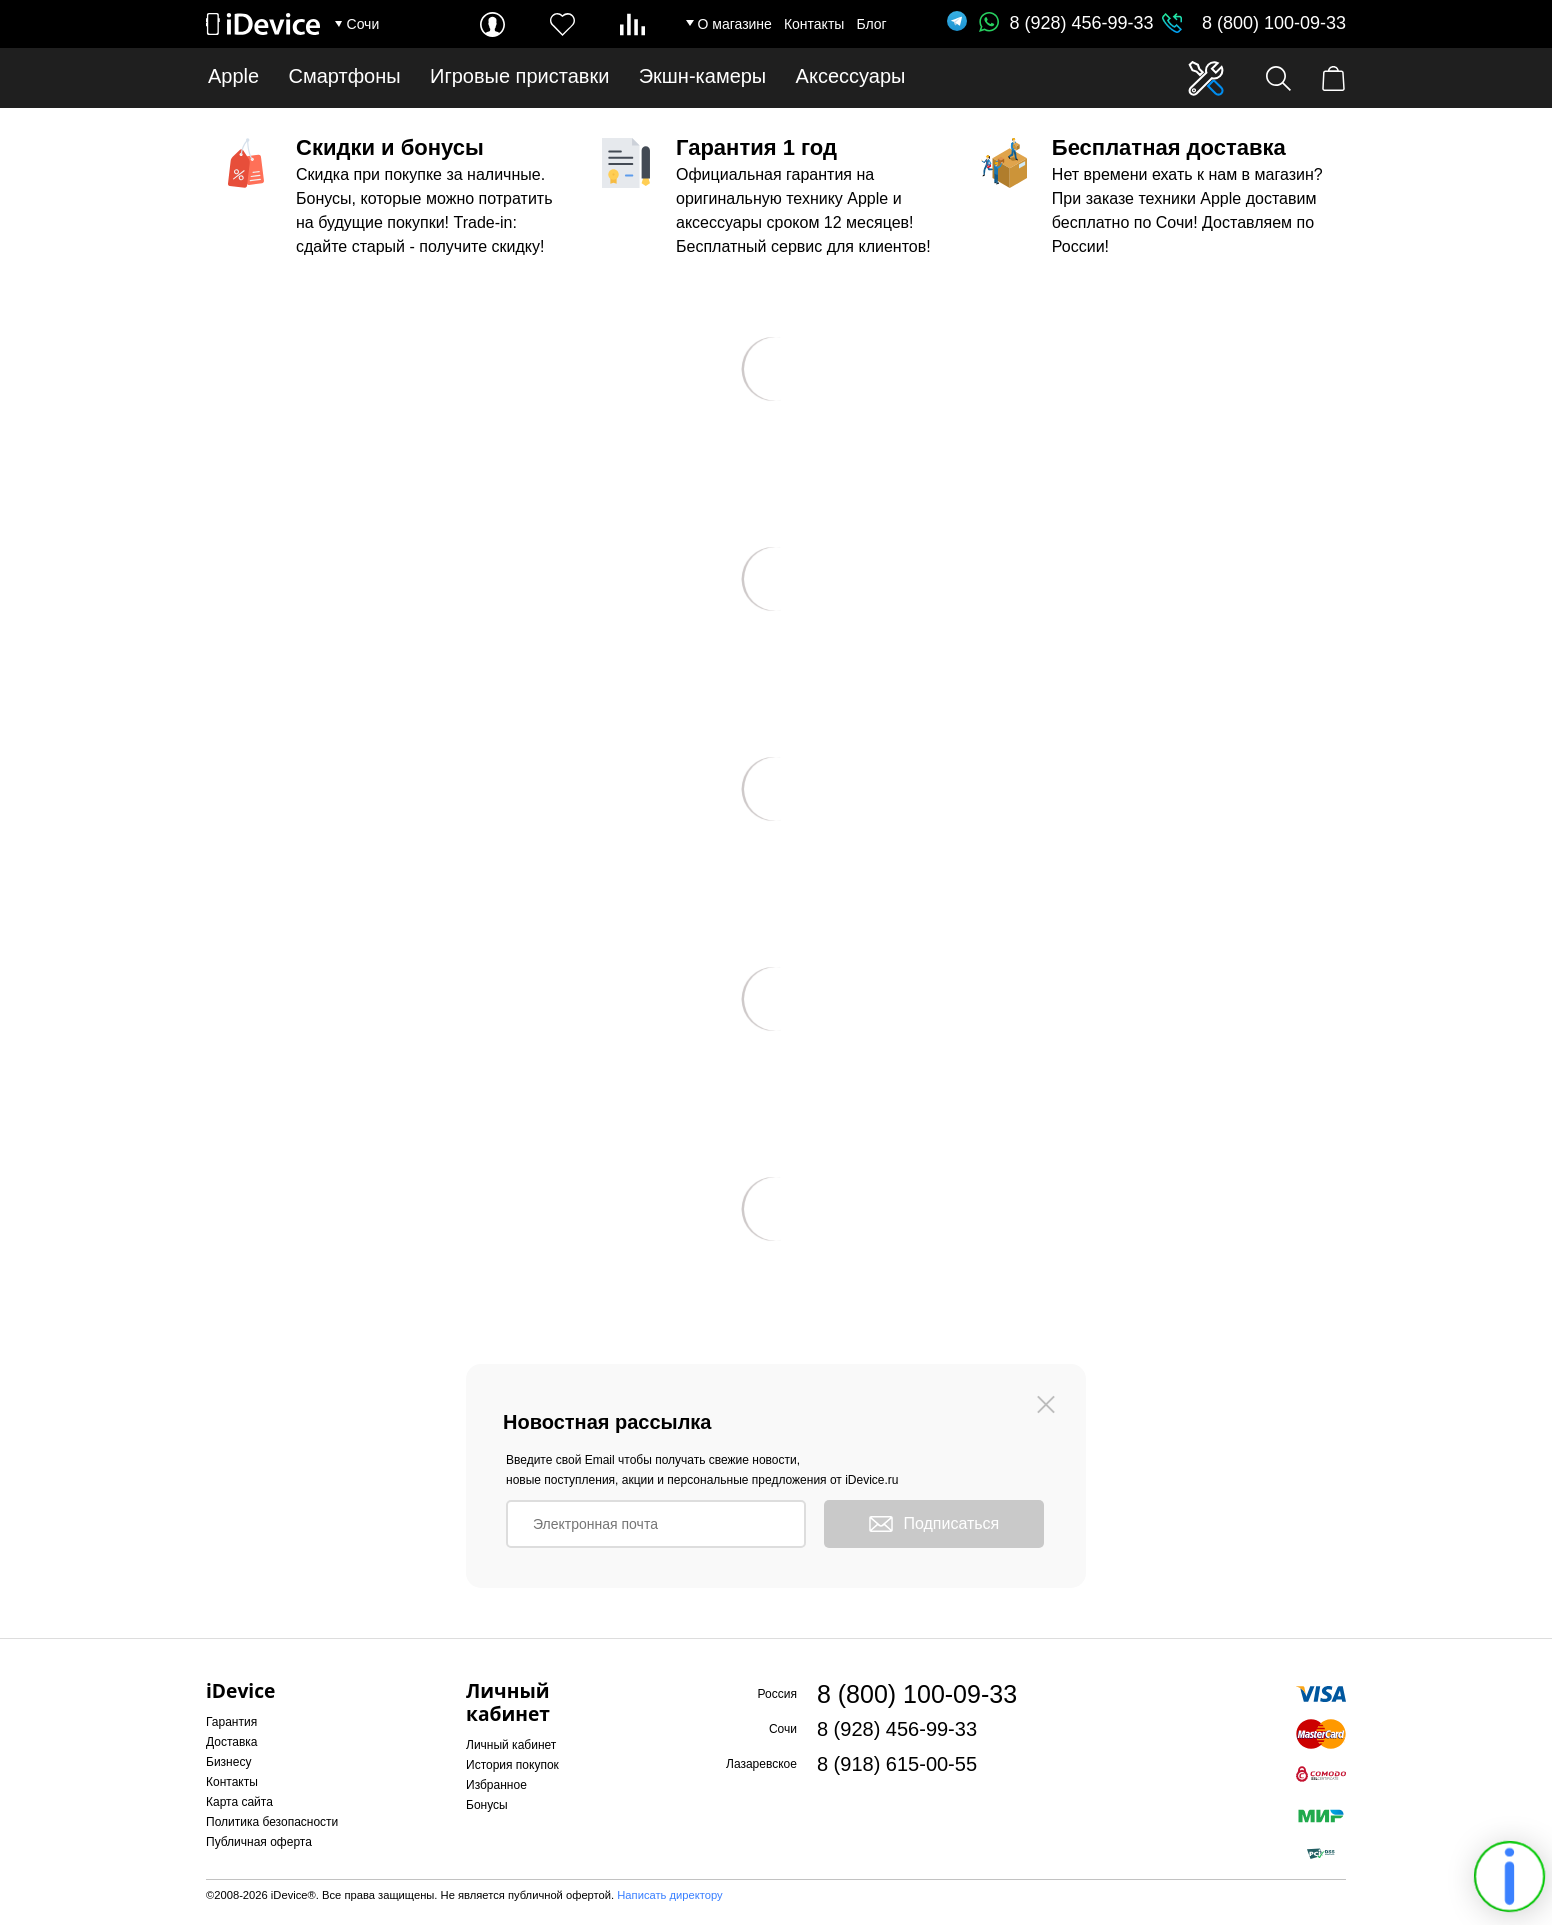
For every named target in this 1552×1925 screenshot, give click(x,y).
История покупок (512, 1765)
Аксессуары (851, 76)
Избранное (496, 1785)
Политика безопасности (272, 1822)
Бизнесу (228, 1762)
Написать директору (669, 1895)
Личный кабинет (511, 1745)
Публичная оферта (259, 1842)
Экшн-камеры (703, 76)
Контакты (814, 24)
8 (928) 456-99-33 (1066, 23)
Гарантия (231, 1722)
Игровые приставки (519, 76)
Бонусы (487, 1805)
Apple (233, 76)
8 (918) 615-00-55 (897, 1764)
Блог (871, 24)
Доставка (232, 1742)
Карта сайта (239, 1802)
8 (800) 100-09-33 (1274, 23)
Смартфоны (345, 76)
